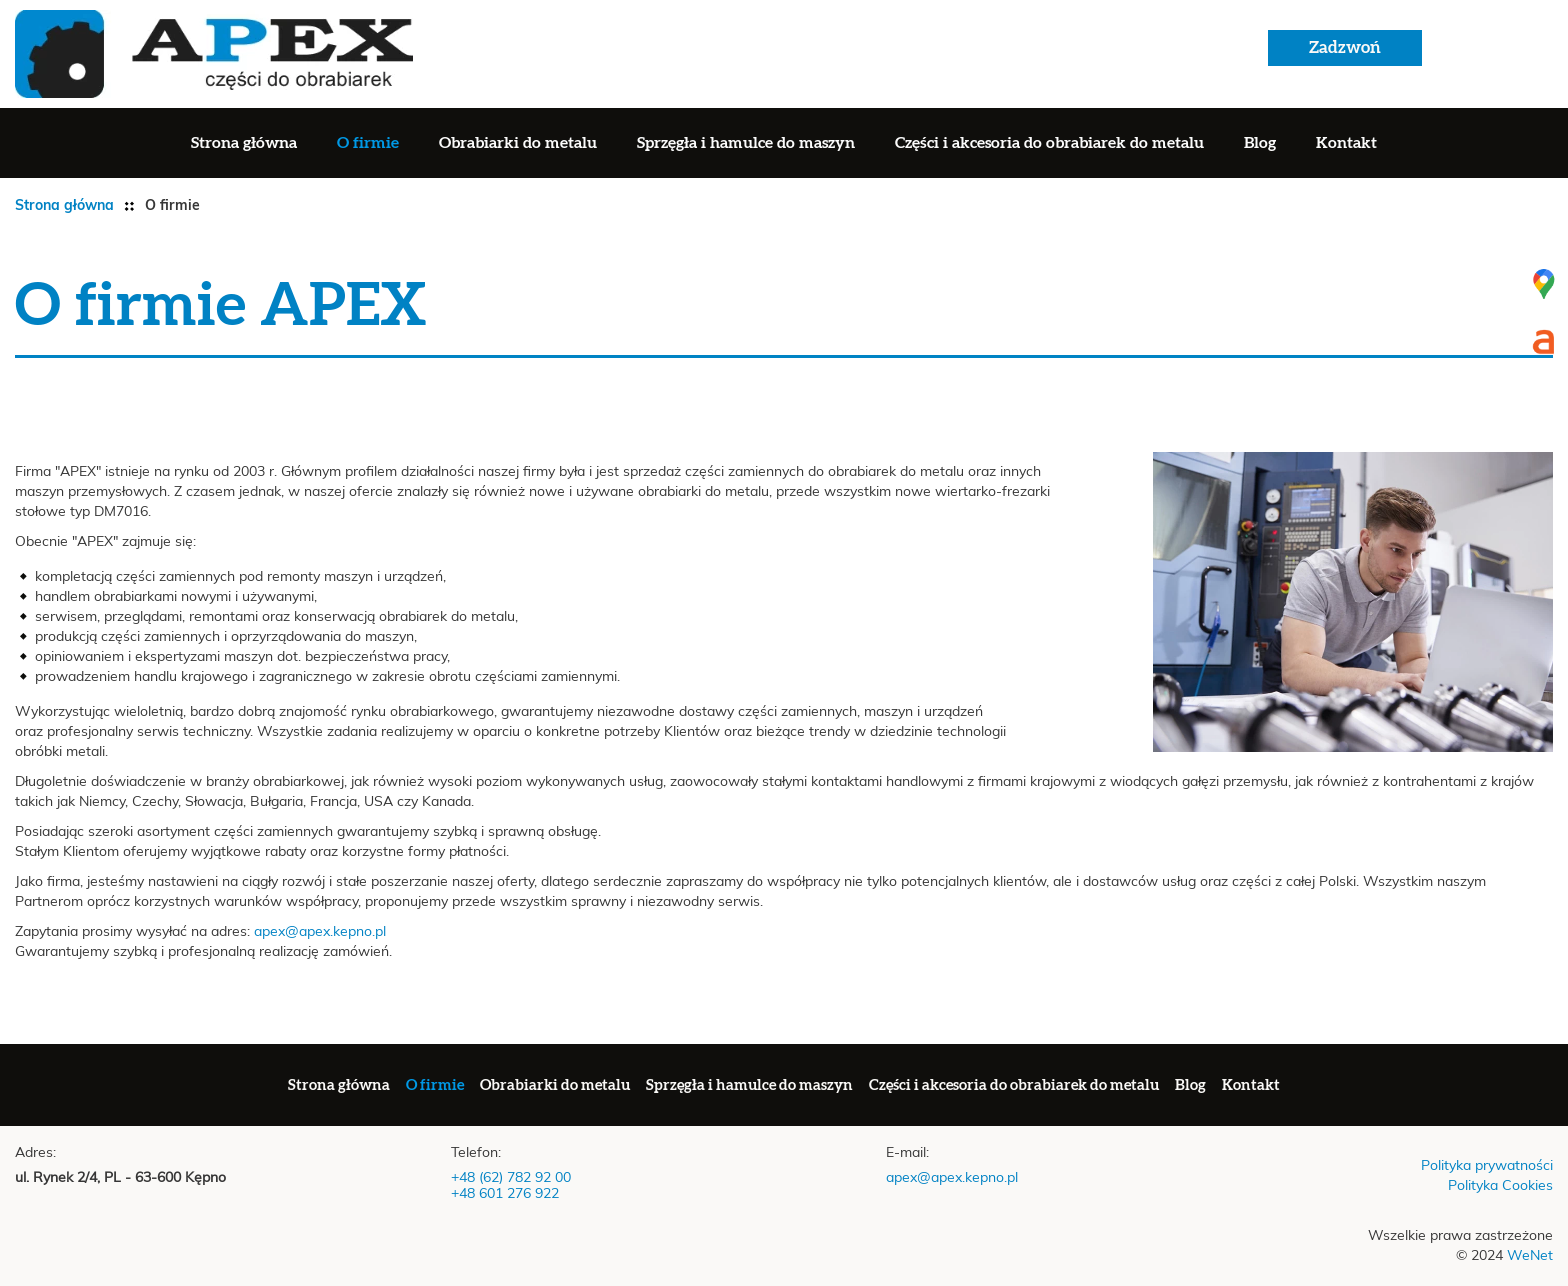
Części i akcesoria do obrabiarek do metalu (1049, 143)
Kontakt (1346, 143)
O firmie (368, 143)
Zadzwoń (1345, 47)
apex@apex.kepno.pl (320, 932)
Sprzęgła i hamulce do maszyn (746, 143)
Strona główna (244, 143)
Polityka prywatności (1487, 1166)
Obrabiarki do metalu (518, 143)
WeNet (1530, 1256)
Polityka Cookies (1500, 1186)
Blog (1260, 143)
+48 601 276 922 (505, 1194)
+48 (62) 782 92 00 (511, 1178)
